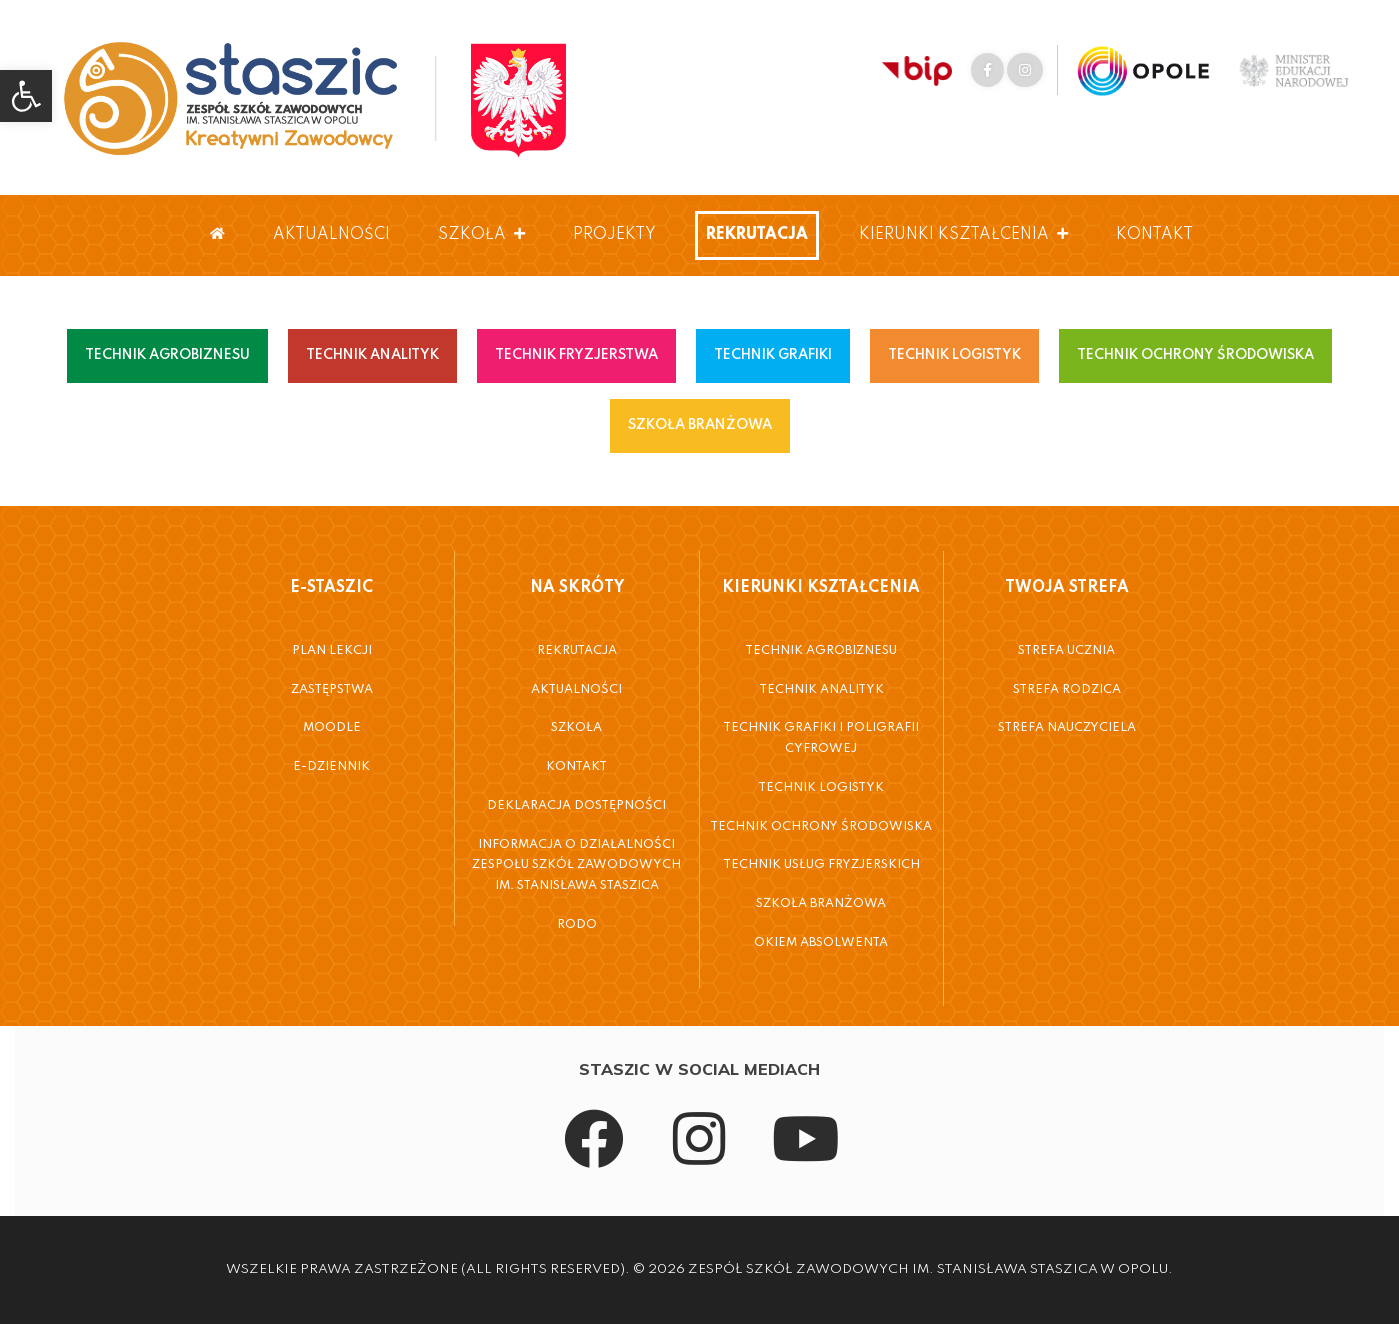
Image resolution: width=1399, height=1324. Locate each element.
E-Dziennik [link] (331, 767)
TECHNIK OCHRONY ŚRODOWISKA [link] (1195, 355)
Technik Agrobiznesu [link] (821, 651)
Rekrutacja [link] (757, 235)
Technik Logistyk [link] (821, 788)
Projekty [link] (614, 235)
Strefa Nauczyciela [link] (1067, 728)
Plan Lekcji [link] (332, 651)
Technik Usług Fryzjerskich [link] (821, 865)
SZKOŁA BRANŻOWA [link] (700, 425)
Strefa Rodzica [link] (1067, 690)
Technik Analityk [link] (821, 690)
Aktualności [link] (331, 235)
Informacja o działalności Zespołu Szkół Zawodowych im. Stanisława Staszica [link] (576, 865)
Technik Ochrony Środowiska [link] (821, 827)
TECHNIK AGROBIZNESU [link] (167, 355)
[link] (26, 96)
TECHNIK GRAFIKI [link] (773, 355)
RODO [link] (577, 925)
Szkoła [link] (481, 235)
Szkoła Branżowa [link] (821, 904)
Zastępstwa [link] (332, 690)
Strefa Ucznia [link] (1066, 651)
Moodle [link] (332, 728)
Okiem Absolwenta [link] (821, 943)
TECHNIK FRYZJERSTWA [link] (576, 355)
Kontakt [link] (1154, 235)
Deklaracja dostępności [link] (576, 806)
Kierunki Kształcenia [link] (963, 235)
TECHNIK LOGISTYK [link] (954, 355)
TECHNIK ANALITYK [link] (372, 355)
